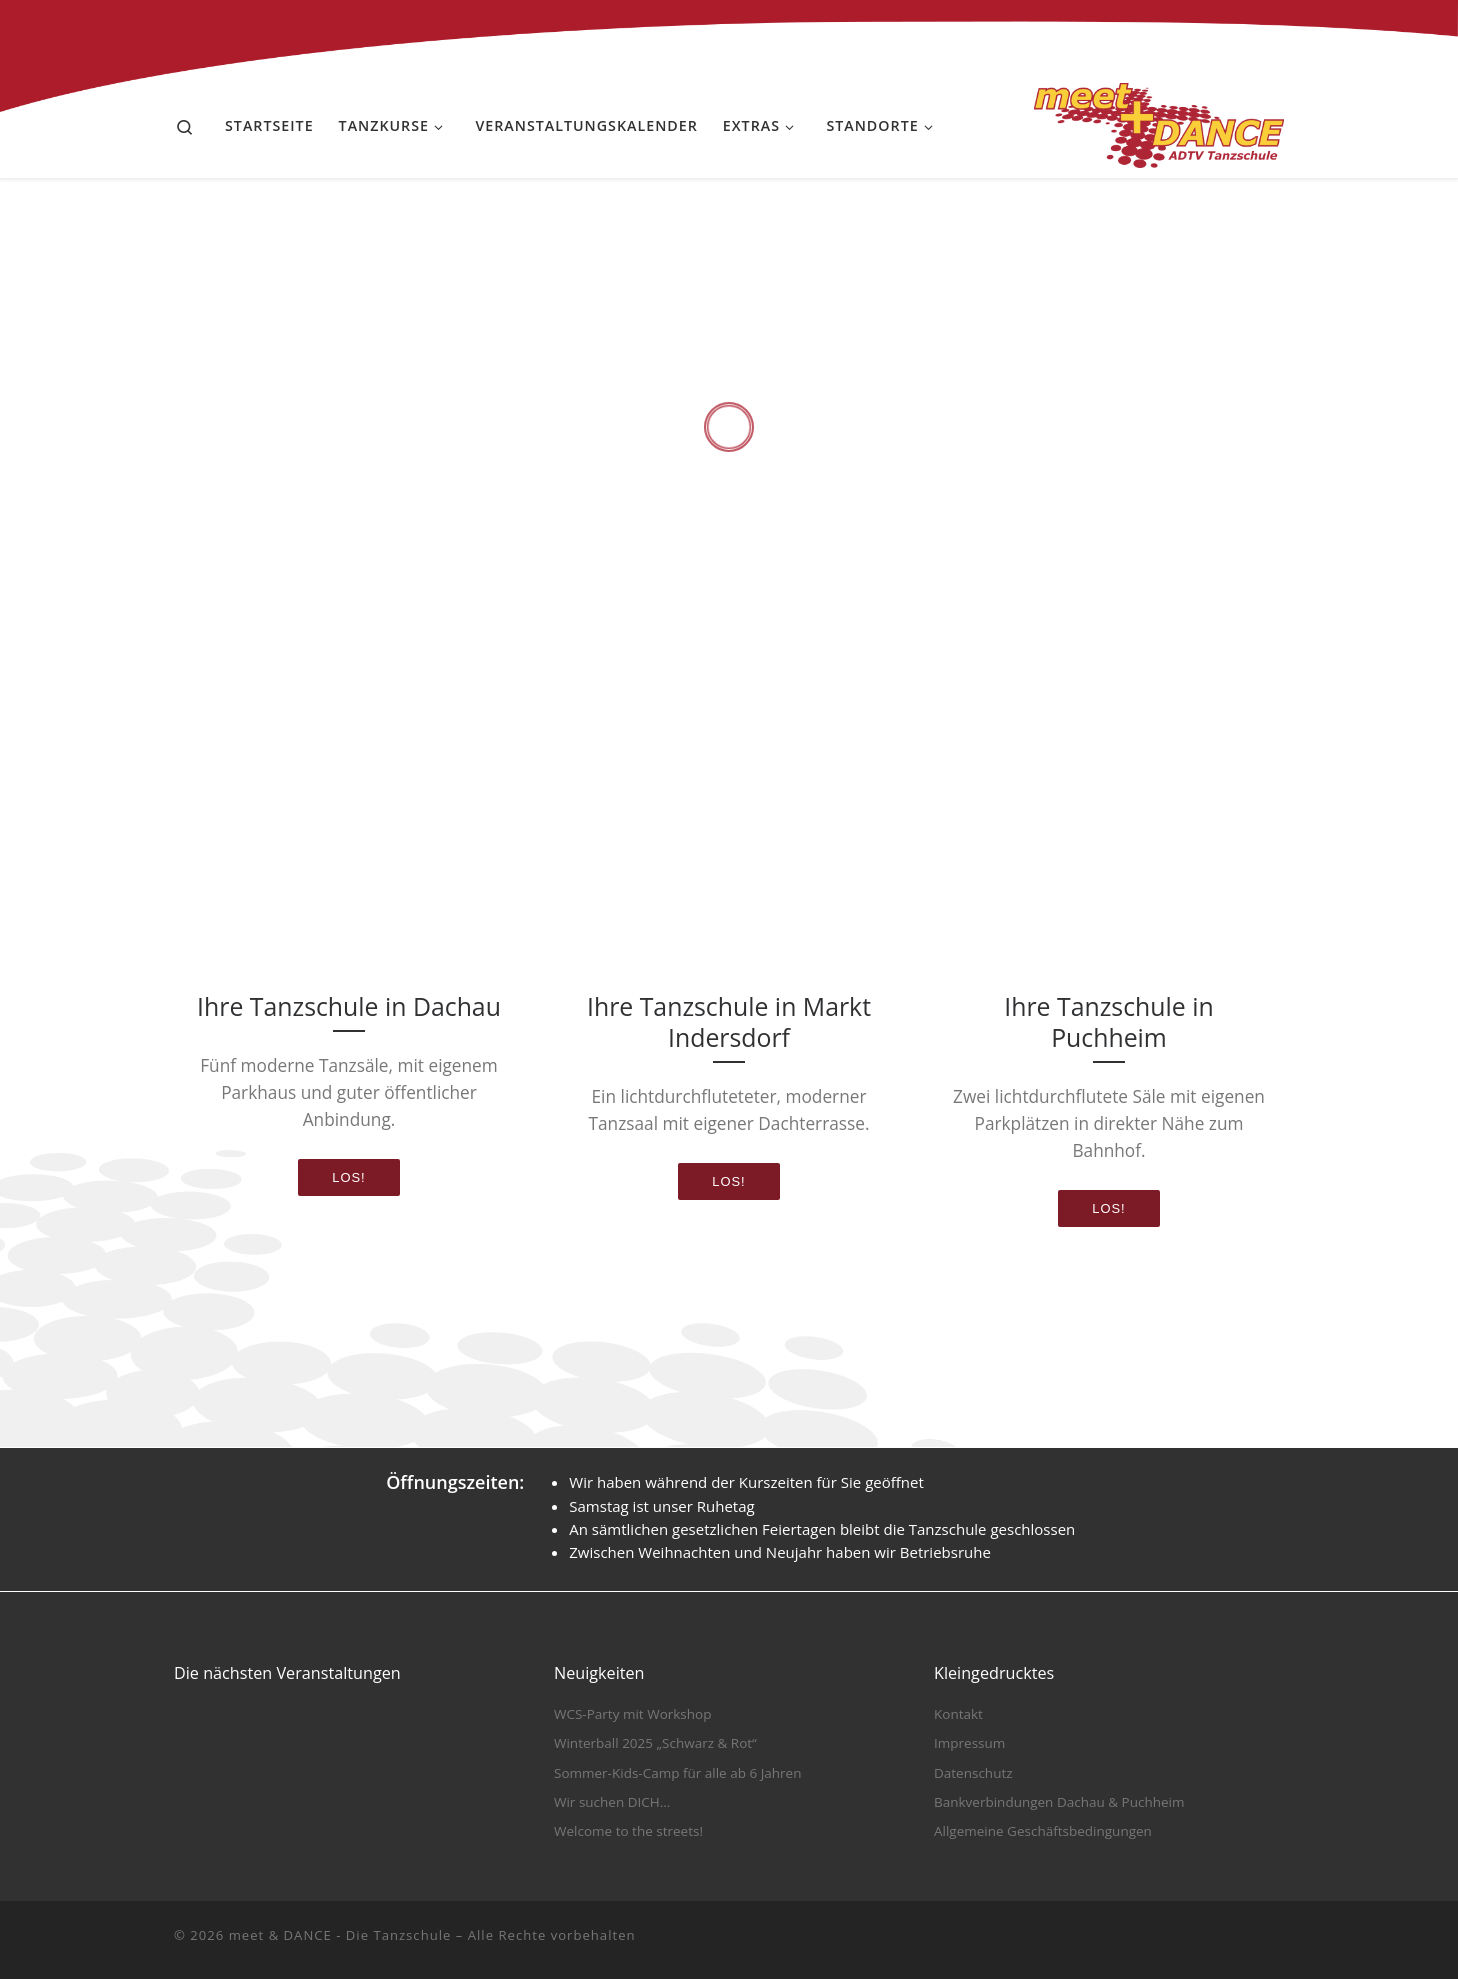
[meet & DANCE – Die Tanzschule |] (1159, 121)
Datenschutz (973, 1773)
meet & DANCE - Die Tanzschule (340, 1935)
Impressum (969, 1743)
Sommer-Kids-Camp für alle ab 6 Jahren (677, 1773)
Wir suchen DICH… (612, 1802)
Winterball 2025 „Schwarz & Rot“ (655, 1743)
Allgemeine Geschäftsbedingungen (1043, 1831)
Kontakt (958, 1714)
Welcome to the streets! (628, 1831)
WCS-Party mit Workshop (632, 1714)
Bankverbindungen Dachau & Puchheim (1059, 1802)
